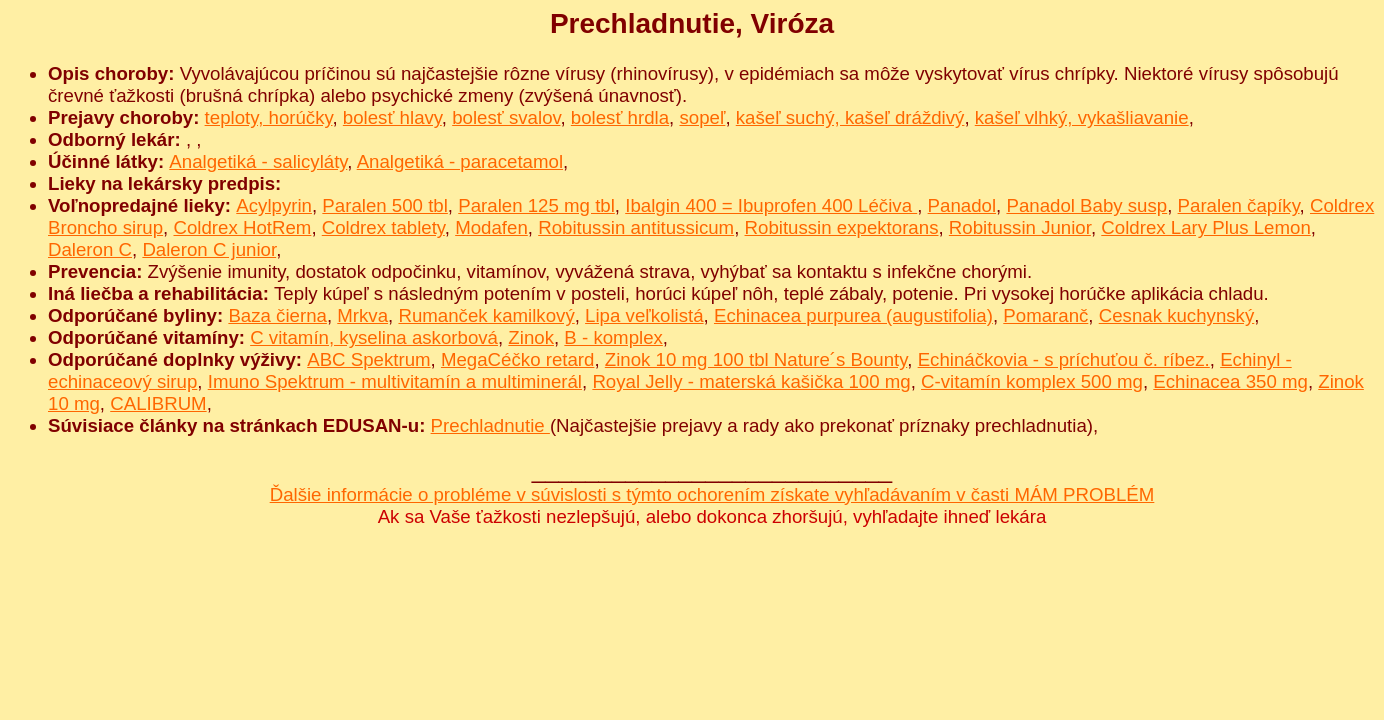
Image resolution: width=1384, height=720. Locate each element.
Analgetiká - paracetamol (460, 161)
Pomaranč (1045, 315)
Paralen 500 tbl (385, 205)
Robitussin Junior (1020, 227)
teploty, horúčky (269, 117)
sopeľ (702, 117)
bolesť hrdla (620, 117)
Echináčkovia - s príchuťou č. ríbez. (1064, 359)
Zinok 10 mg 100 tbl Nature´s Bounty (756, 359)
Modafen (491, 227)
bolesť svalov (506, 117)
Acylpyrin (274, 205)
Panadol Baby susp (1086, 205)
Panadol (962, 205)
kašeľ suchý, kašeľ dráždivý (850, 117)
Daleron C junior (209, 249)
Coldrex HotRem (242, 227)
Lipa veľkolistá (644, 315)
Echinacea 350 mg (1230, 381)
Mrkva (362, 315)
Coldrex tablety (383, 227)
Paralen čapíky (1239, 205)
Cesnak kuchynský (1177, 315)
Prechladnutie (490, 425)
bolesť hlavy (392, 117)
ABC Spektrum (368, 359)
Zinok (531, 337)
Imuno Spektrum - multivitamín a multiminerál (395, 381)
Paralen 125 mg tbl (536, 205)
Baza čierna (277, 315)
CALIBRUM (158, 403)
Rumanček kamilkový (486, 315)
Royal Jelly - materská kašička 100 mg (751, 381)
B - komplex (613, 337)
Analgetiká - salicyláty (258, 161)
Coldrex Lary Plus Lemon (1205, 227)
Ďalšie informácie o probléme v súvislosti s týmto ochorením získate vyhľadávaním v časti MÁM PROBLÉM (712, 494)
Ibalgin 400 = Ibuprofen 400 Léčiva (771, 205)
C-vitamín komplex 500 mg (1032, 381)
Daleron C (90, 249)
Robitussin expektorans (842, 227)
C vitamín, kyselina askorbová (374, 337)
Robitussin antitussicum (636, 227)
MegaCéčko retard (517, 359)
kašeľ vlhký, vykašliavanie (1082, 117)
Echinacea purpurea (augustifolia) (853, 315)
